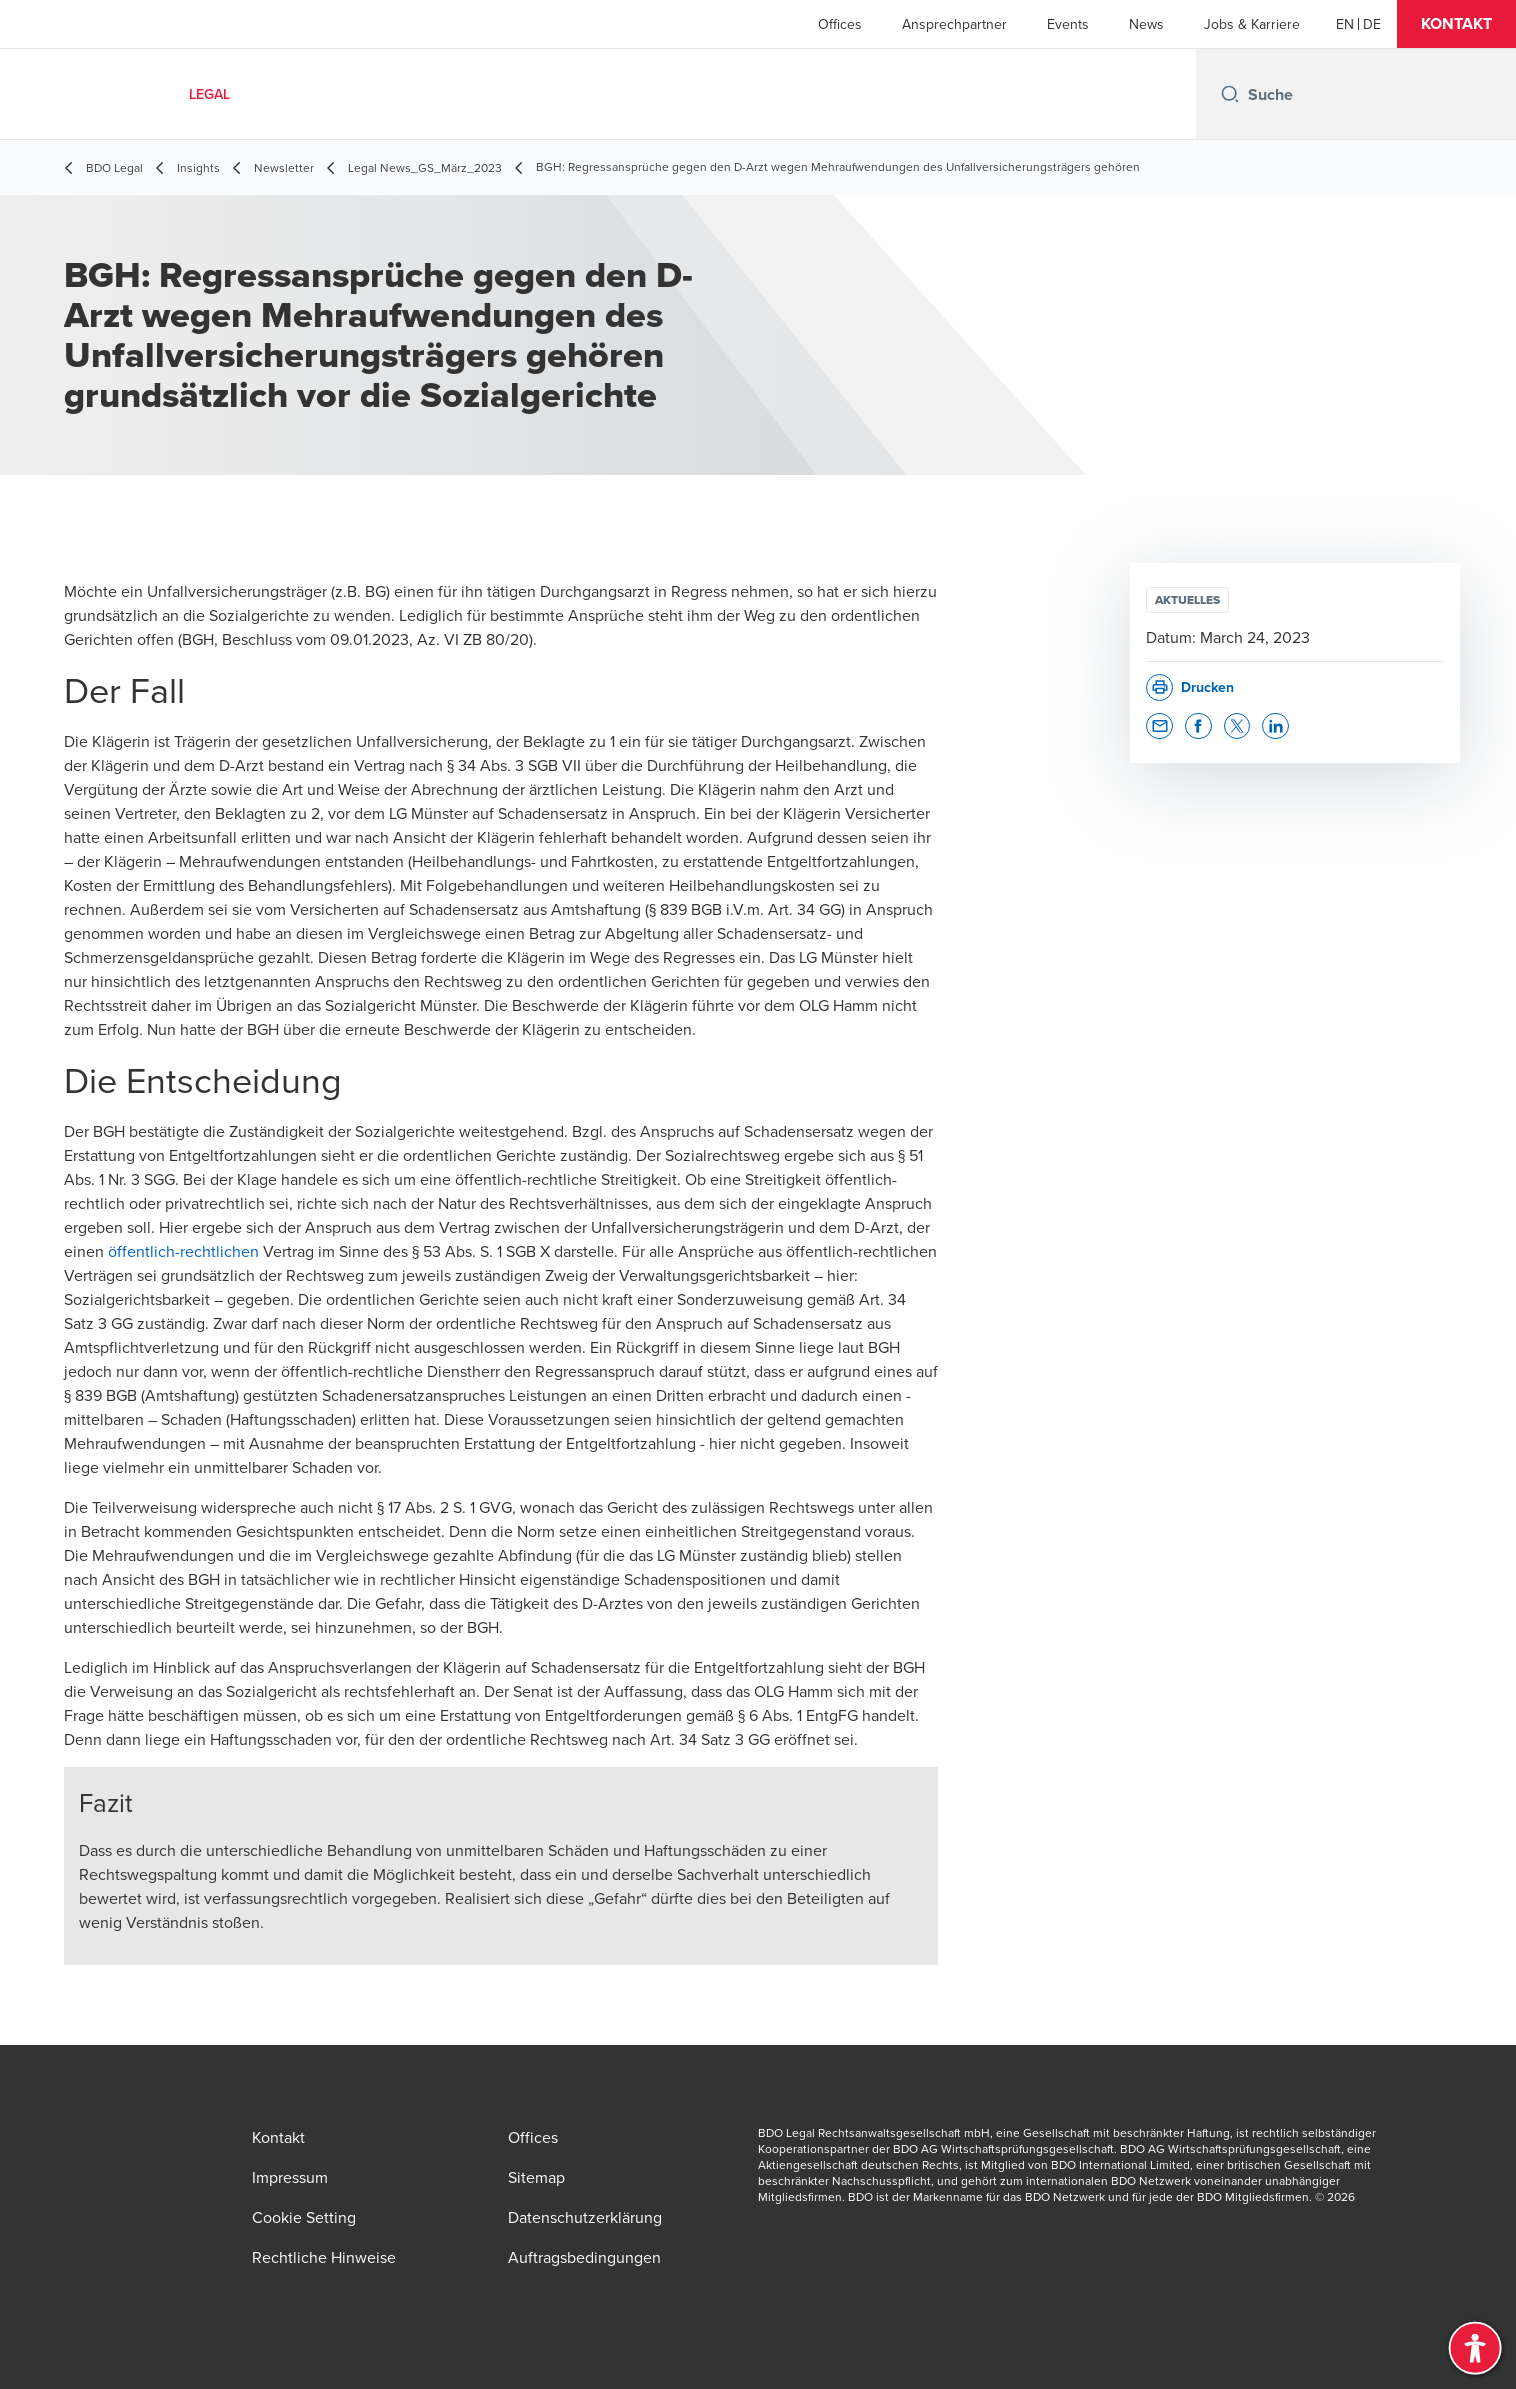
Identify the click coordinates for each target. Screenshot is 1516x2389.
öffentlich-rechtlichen (183, 1251)
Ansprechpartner (954, 24)
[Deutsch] (1372, 24)
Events (1068, 24)
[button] (1456, 24)
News (1146, 24)
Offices (840, 24)
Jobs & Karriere (1252, 24)
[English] (1345, 24)
